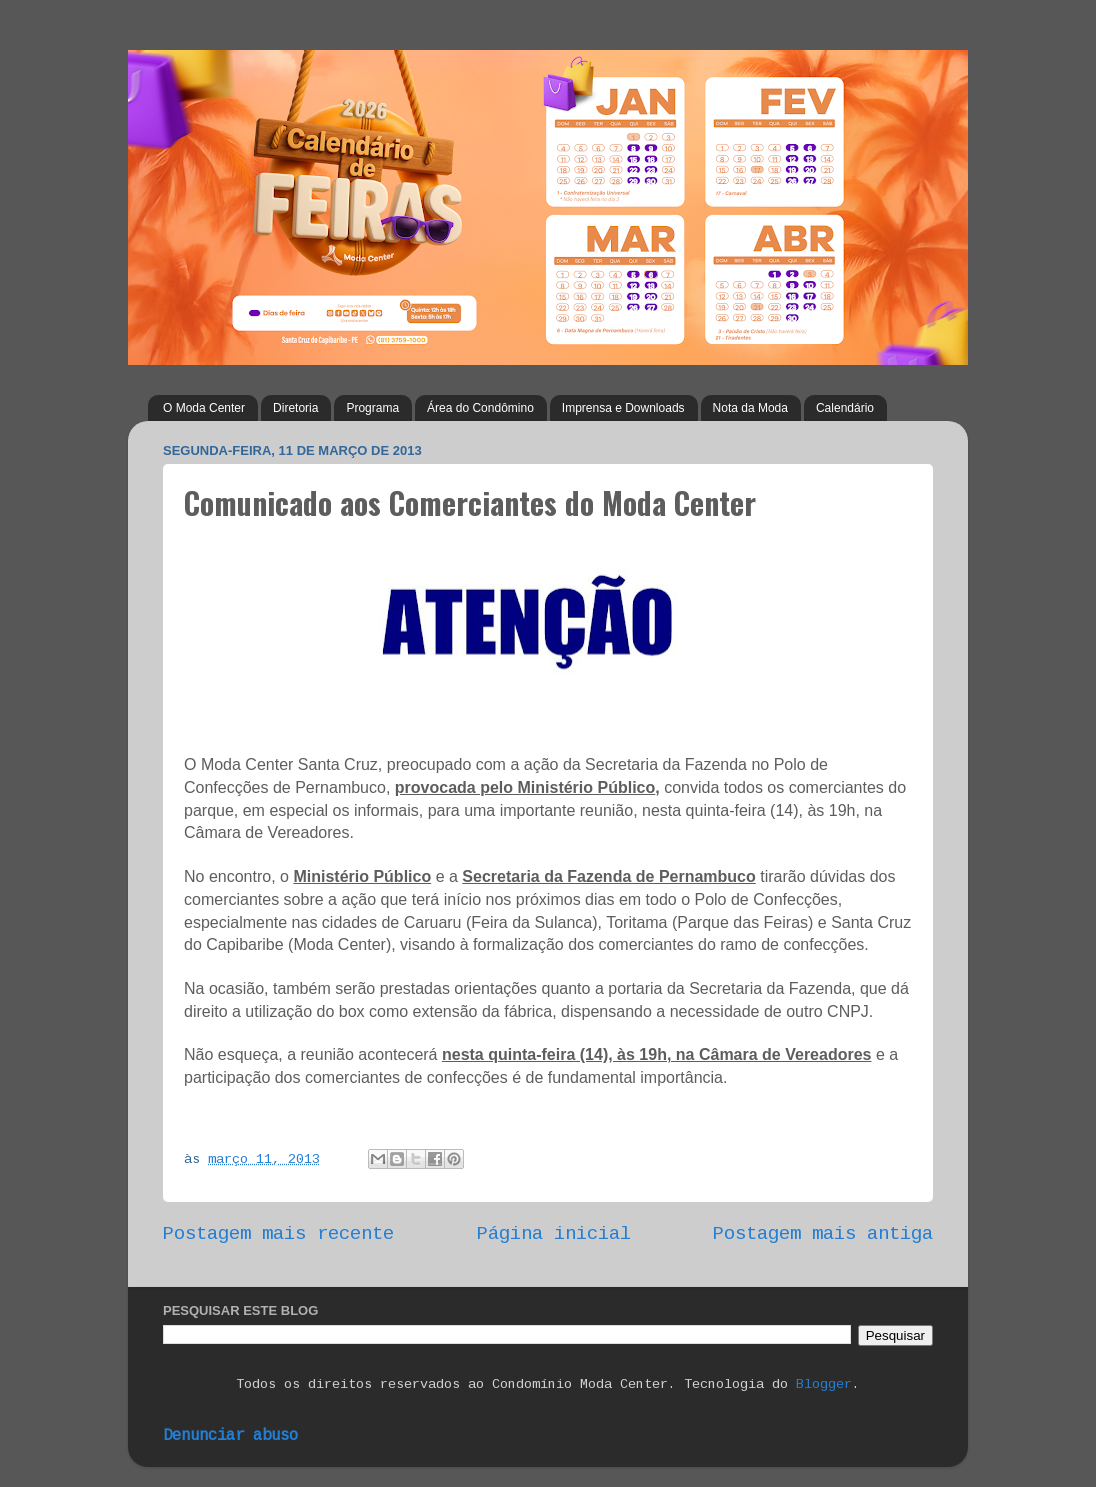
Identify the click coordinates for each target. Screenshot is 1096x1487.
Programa (372, 408)
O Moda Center (204, 408)
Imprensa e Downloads (623, 408)
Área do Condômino (480, 408)
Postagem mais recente (278, 1234)
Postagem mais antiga (823, 1234)
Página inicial (554, 1234)
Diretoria (295, 408)
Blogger (824, 1384)
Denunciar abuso (230, 1436)
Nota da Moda (750, 408)
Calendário (845, 408)
